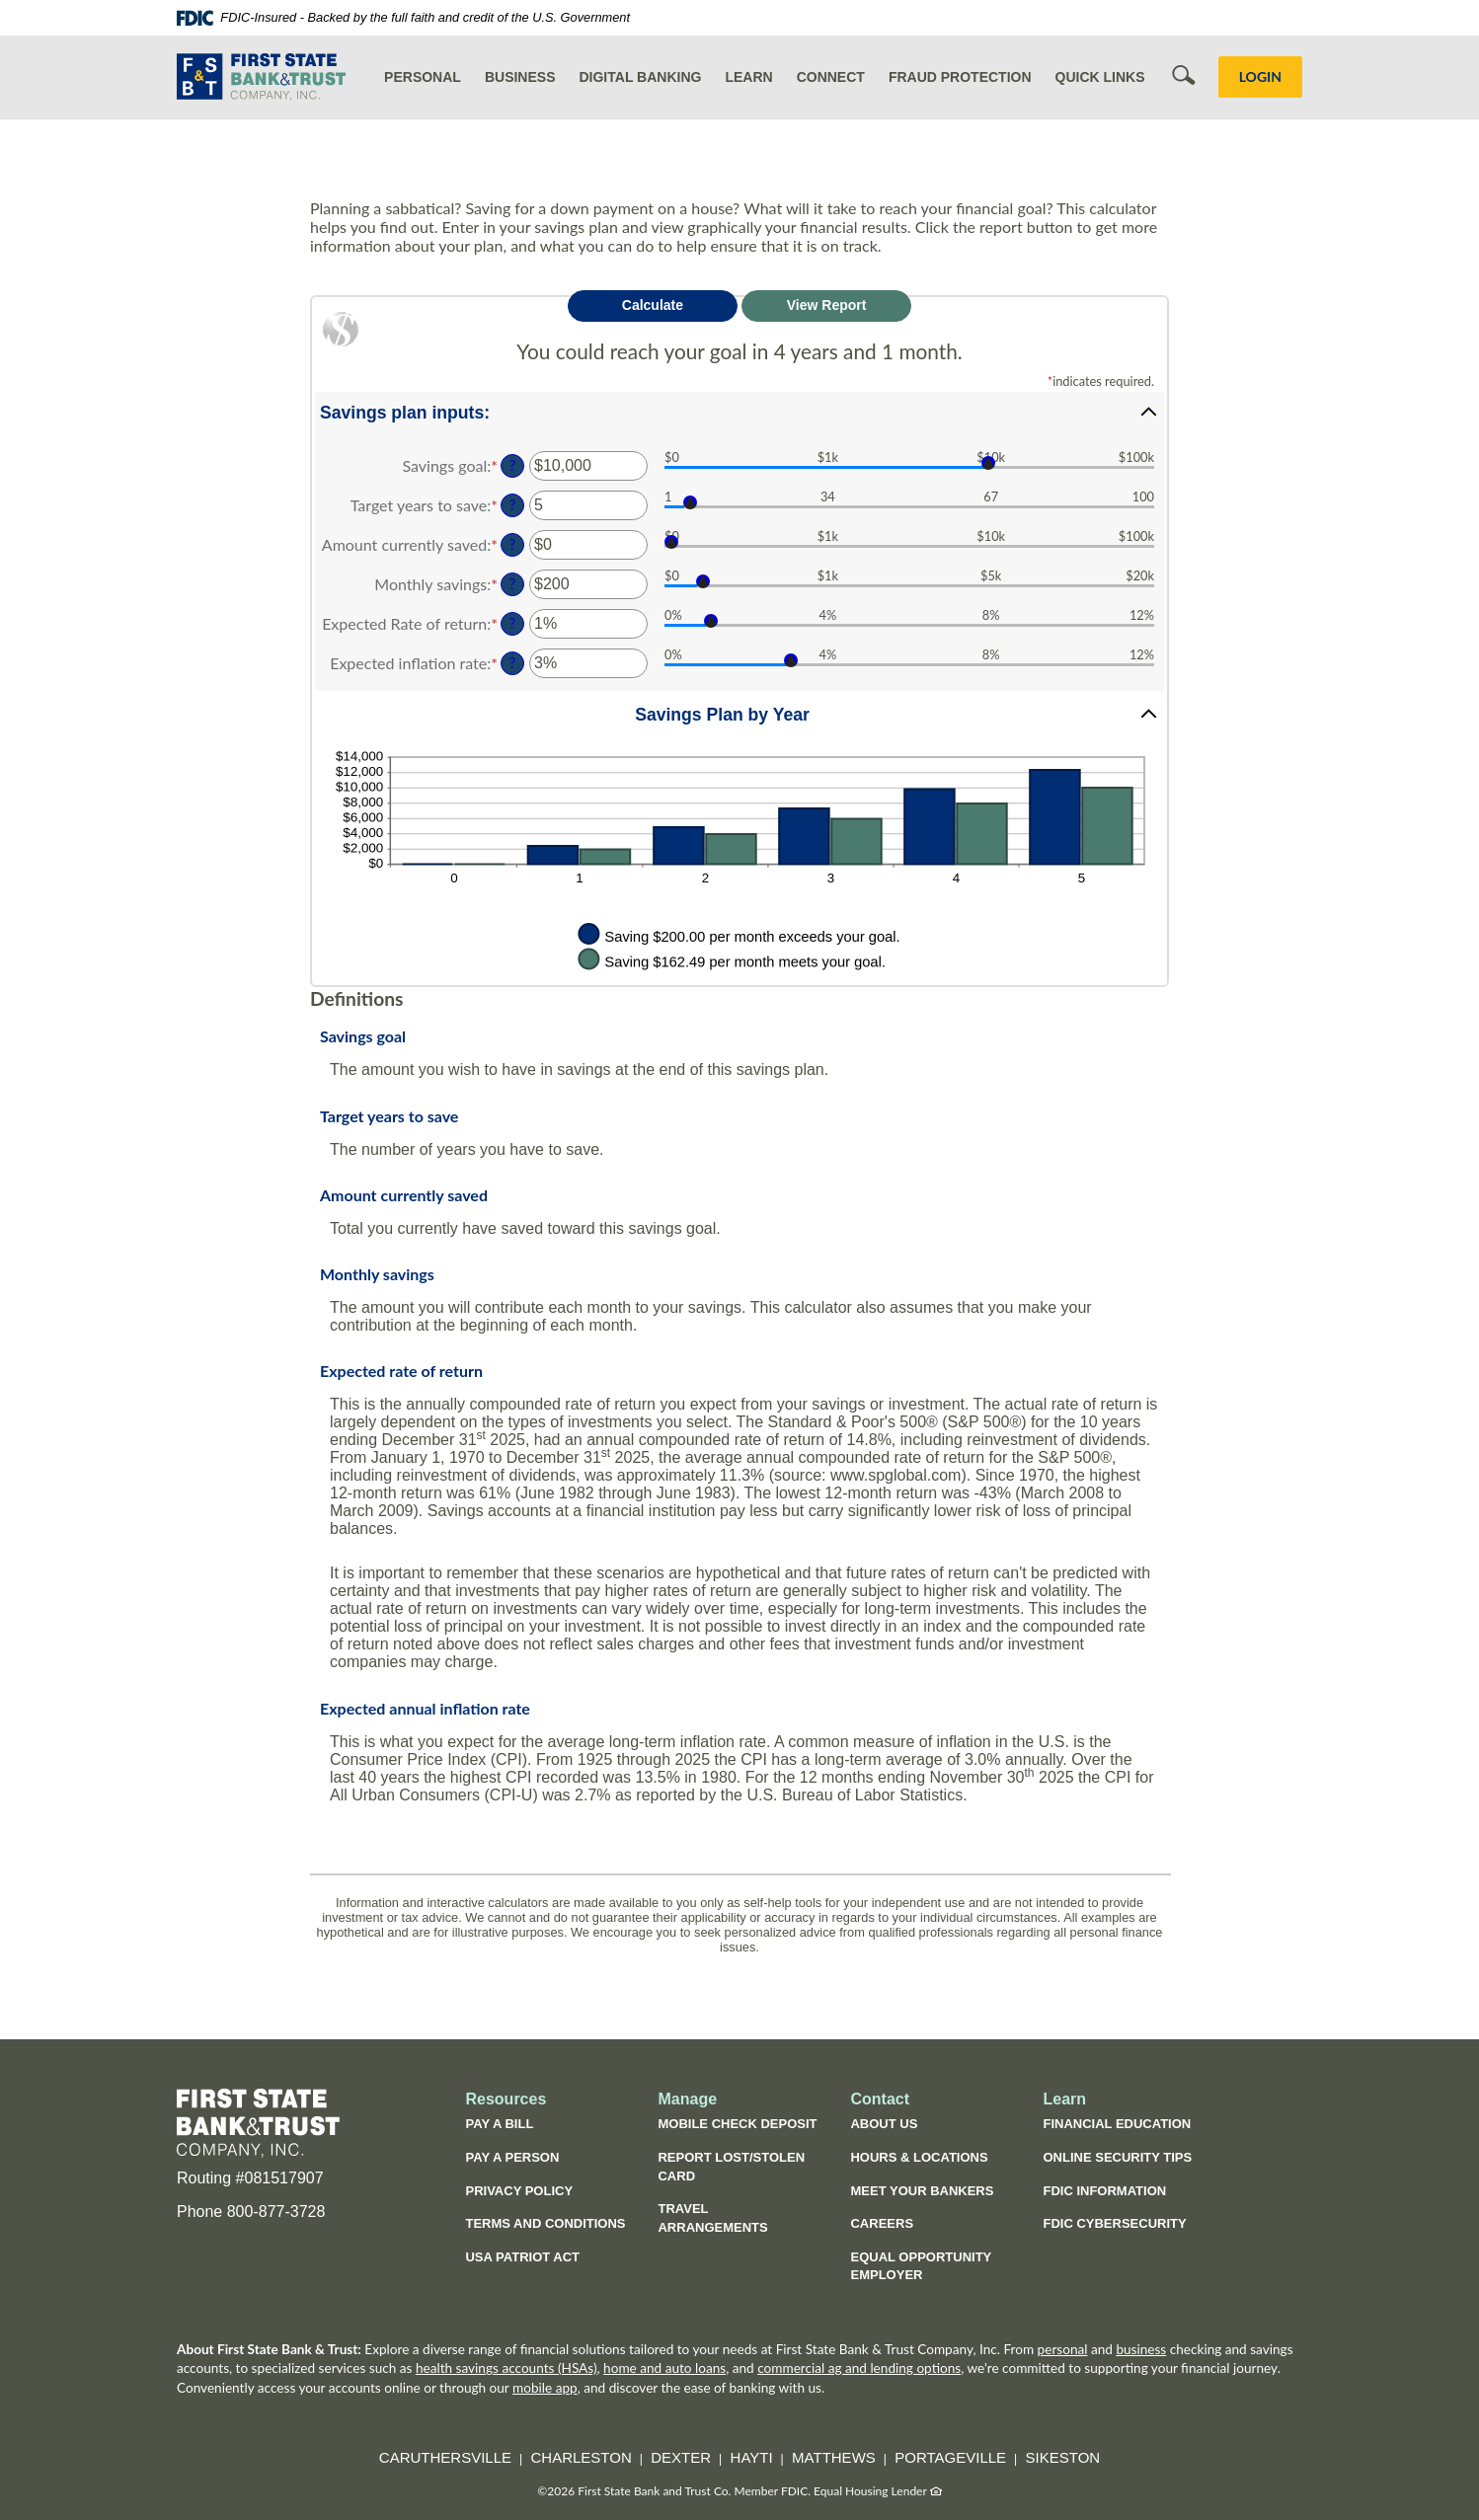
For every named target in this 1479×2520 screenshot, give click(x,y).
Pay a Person (512, 2157)
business (1141, 2349)
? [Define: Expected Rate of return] (512, 623)
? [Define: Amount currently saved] (512, 544)
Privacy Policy (519, 2190)
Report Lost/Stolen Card (731, 2166)
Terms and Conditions (545, 2223)
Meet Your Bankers (921, 2190)
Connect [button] (831, 77)
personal (1063, 2349)
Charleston (581, 2457)
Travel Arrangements (712, 2218)
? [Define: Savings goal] (512, 465)
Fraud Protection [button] (960, 77)
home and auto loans (664, 2368)
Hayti (752, 2457)
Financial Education (1117, 2123)
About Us (883, 2123)
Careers (881, 2223)
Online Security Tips (1117, 2157)
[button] (739, 411)
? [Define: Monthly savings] (512, 583)
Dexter (681, 2457)
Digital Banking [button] (640, 77)
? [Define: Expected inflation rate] (512, 662)
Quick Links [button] (1100, 77)
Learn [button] (748, 77)
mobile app (545, 2388)
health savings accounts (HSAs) (506, 2368)
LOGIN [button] (1260, 76)
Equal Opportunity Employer (920, 2266)
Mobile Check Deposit (737, 2123)
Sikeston (1063, 2457)
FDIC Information (1104, 2190)
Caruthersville (445, 2457)
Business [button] (520, 77)
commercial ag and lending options (859, 2368)
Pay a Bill (499, 2123)
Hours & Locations (918, 2157)
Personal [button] (422, 77)
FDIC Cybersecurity (1124, 2226)
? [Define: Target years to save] (512, 504)
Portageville (950, 2457)
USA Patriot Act (522, 2257)
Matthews (834, 2457)
